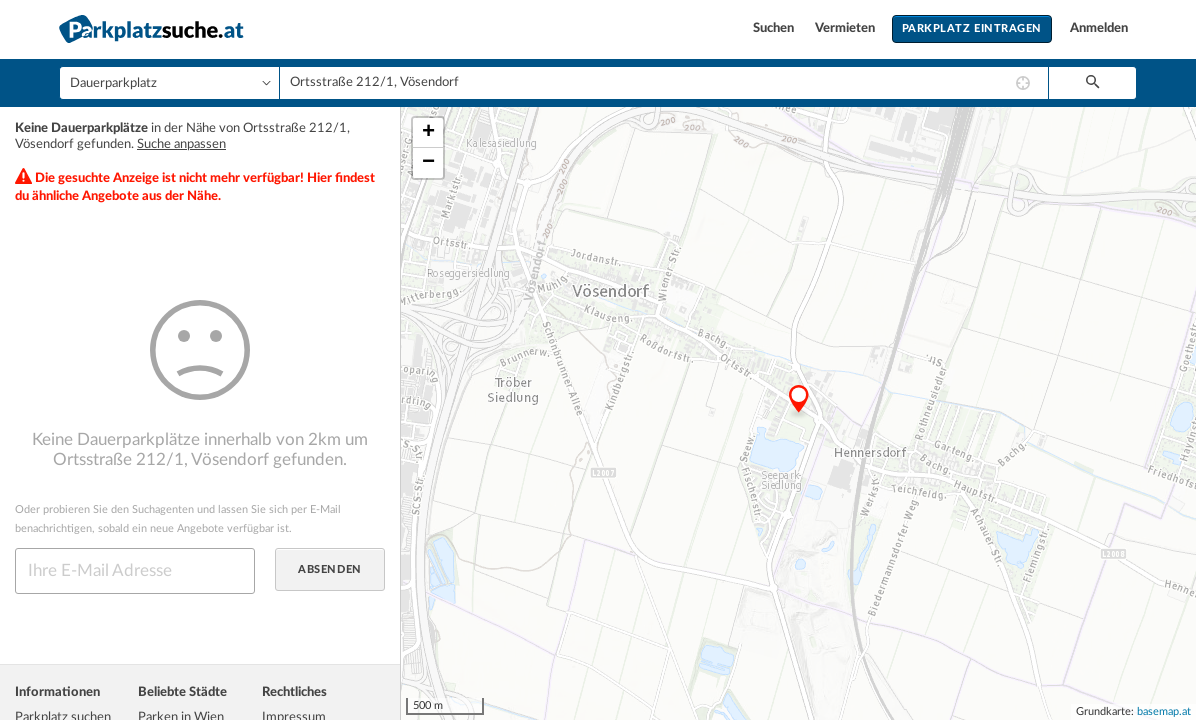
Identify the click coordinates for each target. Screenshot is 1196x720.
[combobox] (664, 83)
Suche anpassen (181, 144)
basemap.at (1164, 711)
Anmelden (1099, 28)
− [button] (428, 163)
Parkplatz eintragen (972, 28)
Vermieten (846, 28)
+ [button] (428, 133)
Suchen (775, 28)
